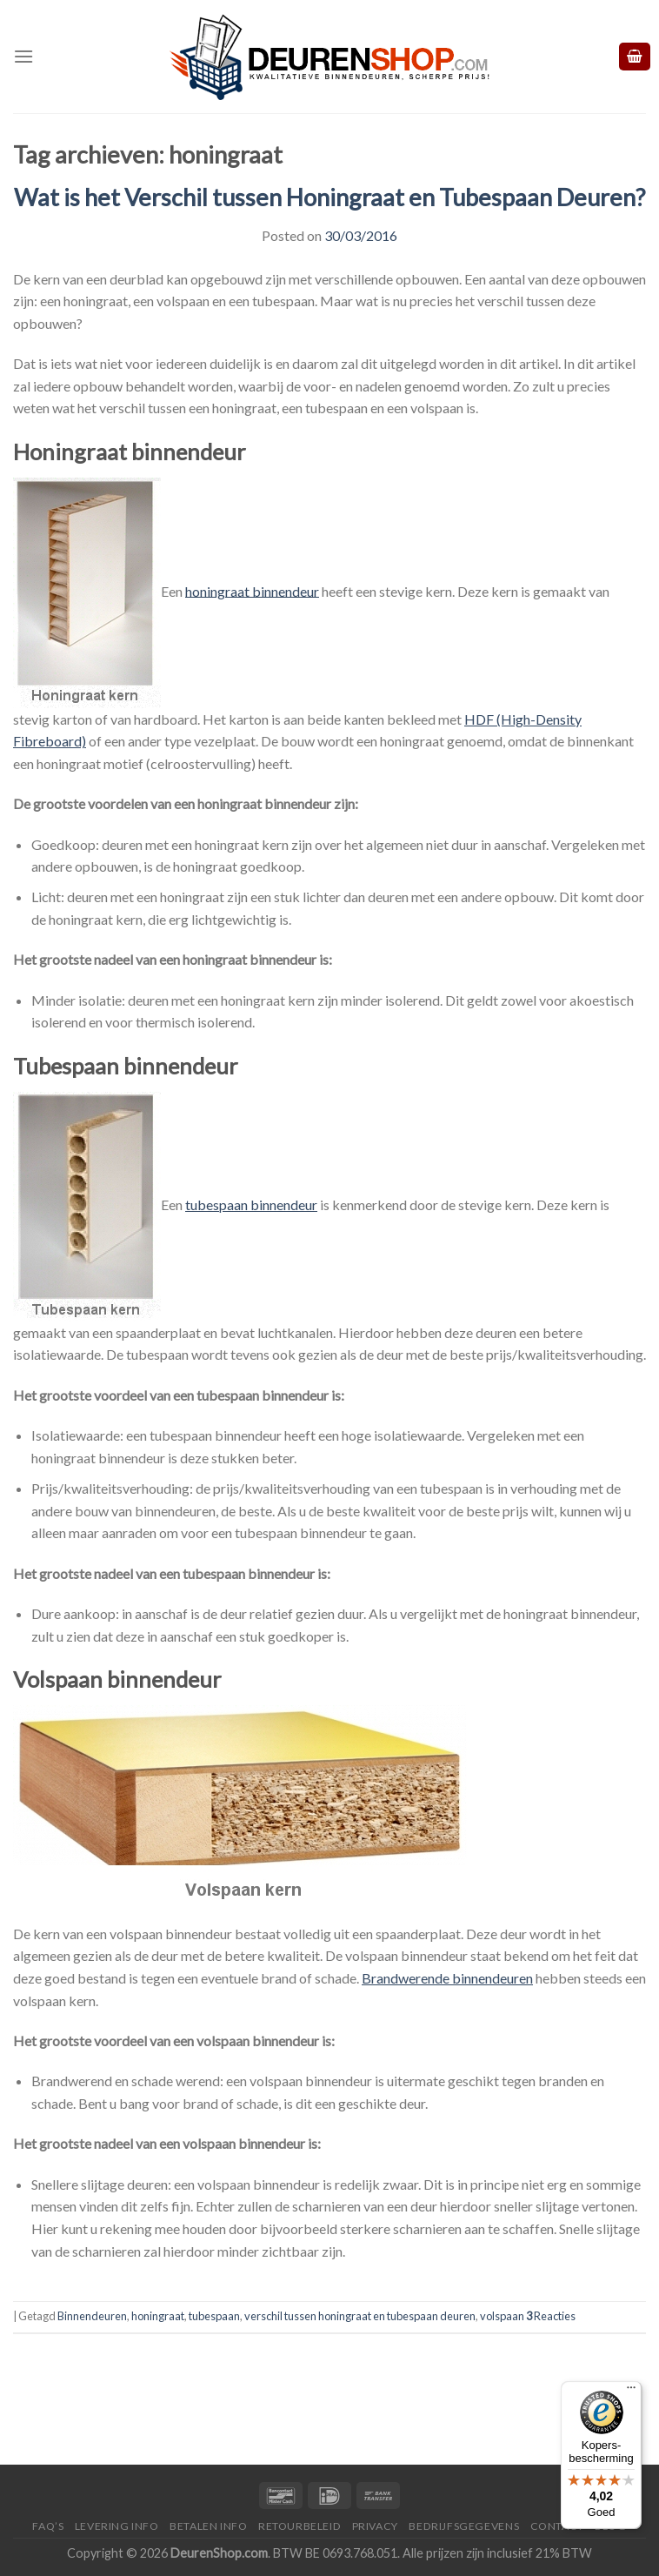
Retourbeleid (299, 2526)
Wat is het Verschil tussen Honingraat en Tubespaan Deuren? (329, 197)
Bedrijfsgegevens (464, 2526)
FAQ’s (47, 2526)
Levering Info (117, 2526)
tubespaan (214, 2316)
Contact (557, 2526)
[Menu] (23, 56)
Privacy (375, 2526)
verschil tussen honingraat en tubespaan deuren (360, 2316)
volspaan (502, 2316)
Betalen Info (208, 2526)
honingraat (157, 2316)
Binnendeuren (92, 2316)
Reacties (551, 2316)
